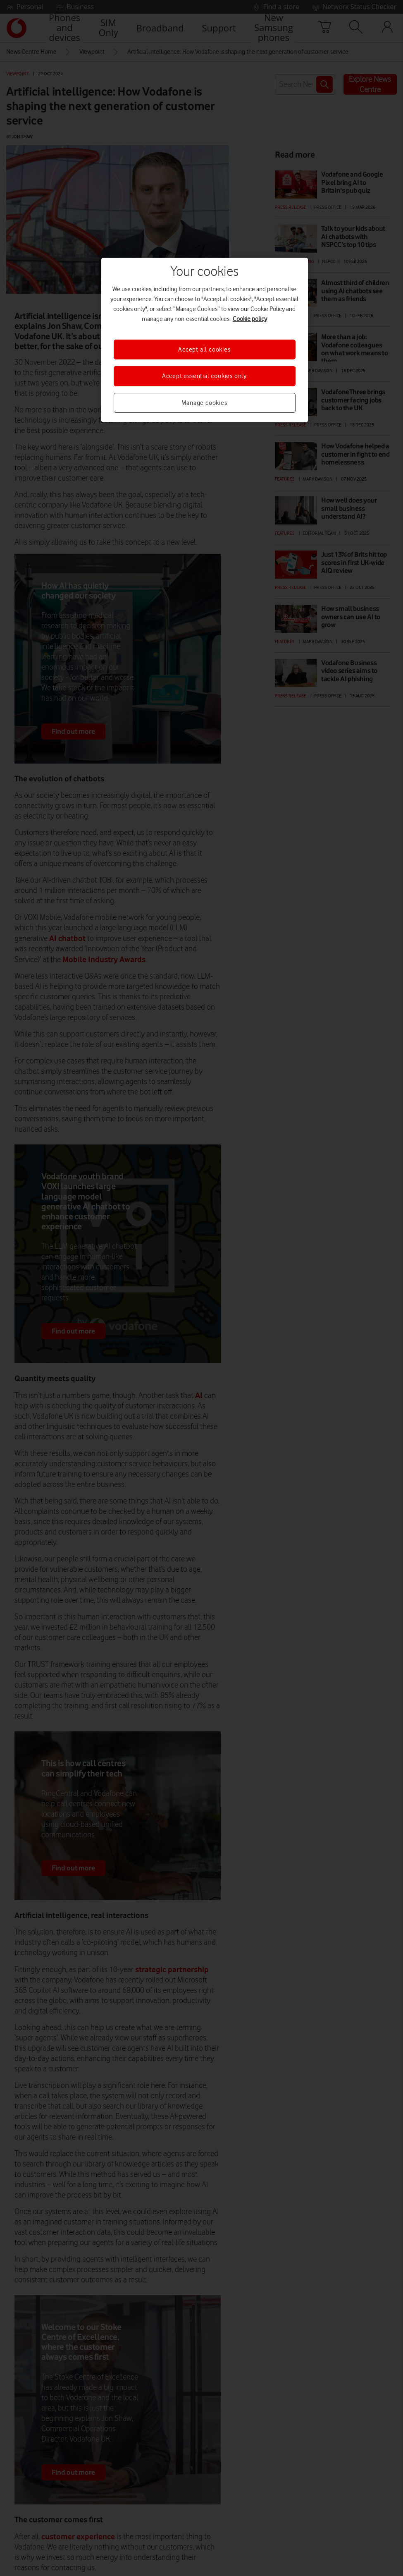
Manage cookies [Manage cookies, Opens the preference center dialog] (204, 403)
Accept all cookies (204, 349)
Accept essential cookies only (204, 376)
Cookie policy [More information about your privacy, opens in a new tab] (250, 319)
